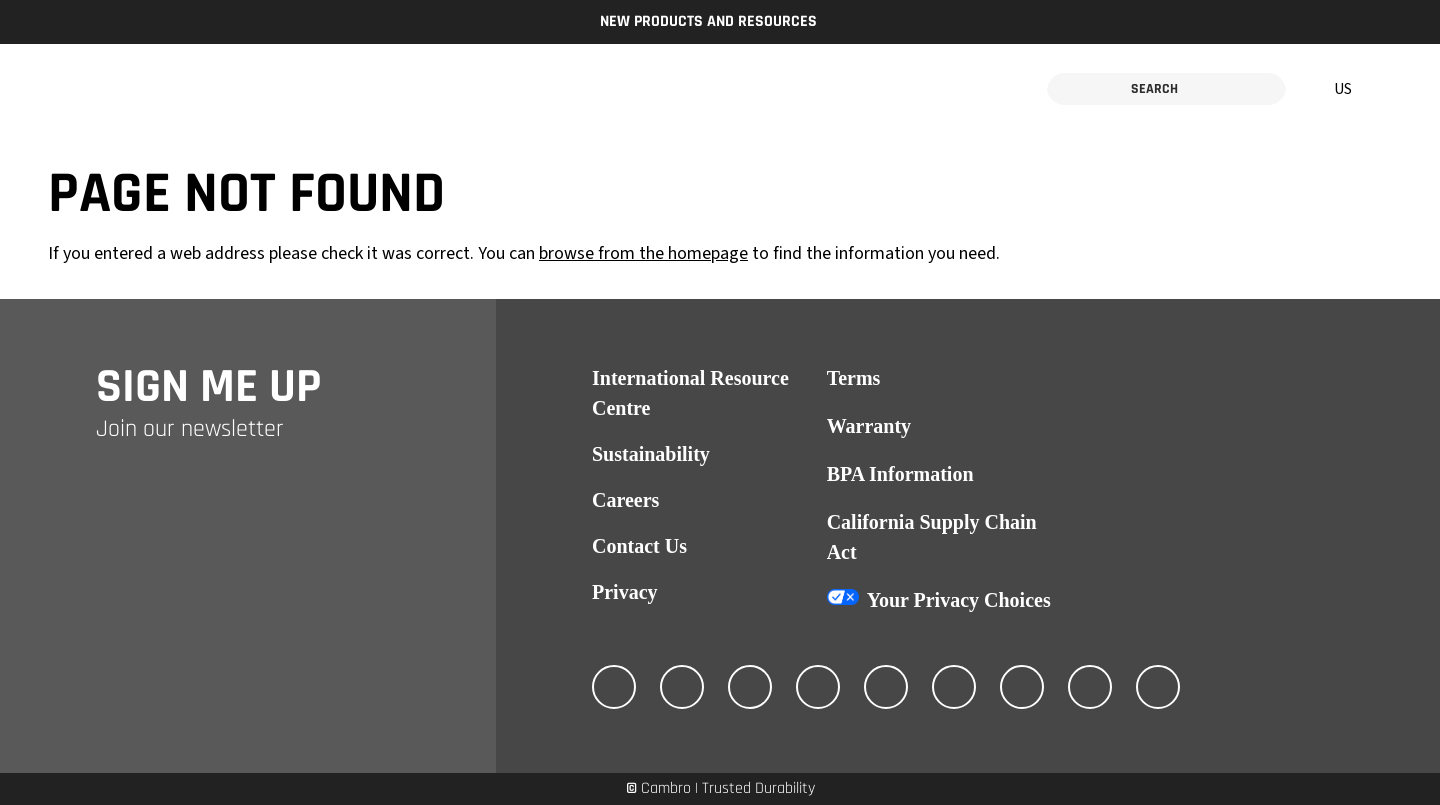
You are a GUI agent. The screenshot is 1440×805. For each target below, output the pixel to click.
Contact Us (639, 546)
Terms (854, 378)
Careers (625, 500)
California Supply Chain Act (932, 537)
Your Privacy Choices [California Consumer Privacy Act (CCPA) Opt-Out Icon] (959, 600)
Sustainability (651, 454)
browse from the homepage (643, 253)
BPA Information (900, 474)
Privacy (625, 592)
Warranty (869, 426)
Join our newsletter (190, 429)
